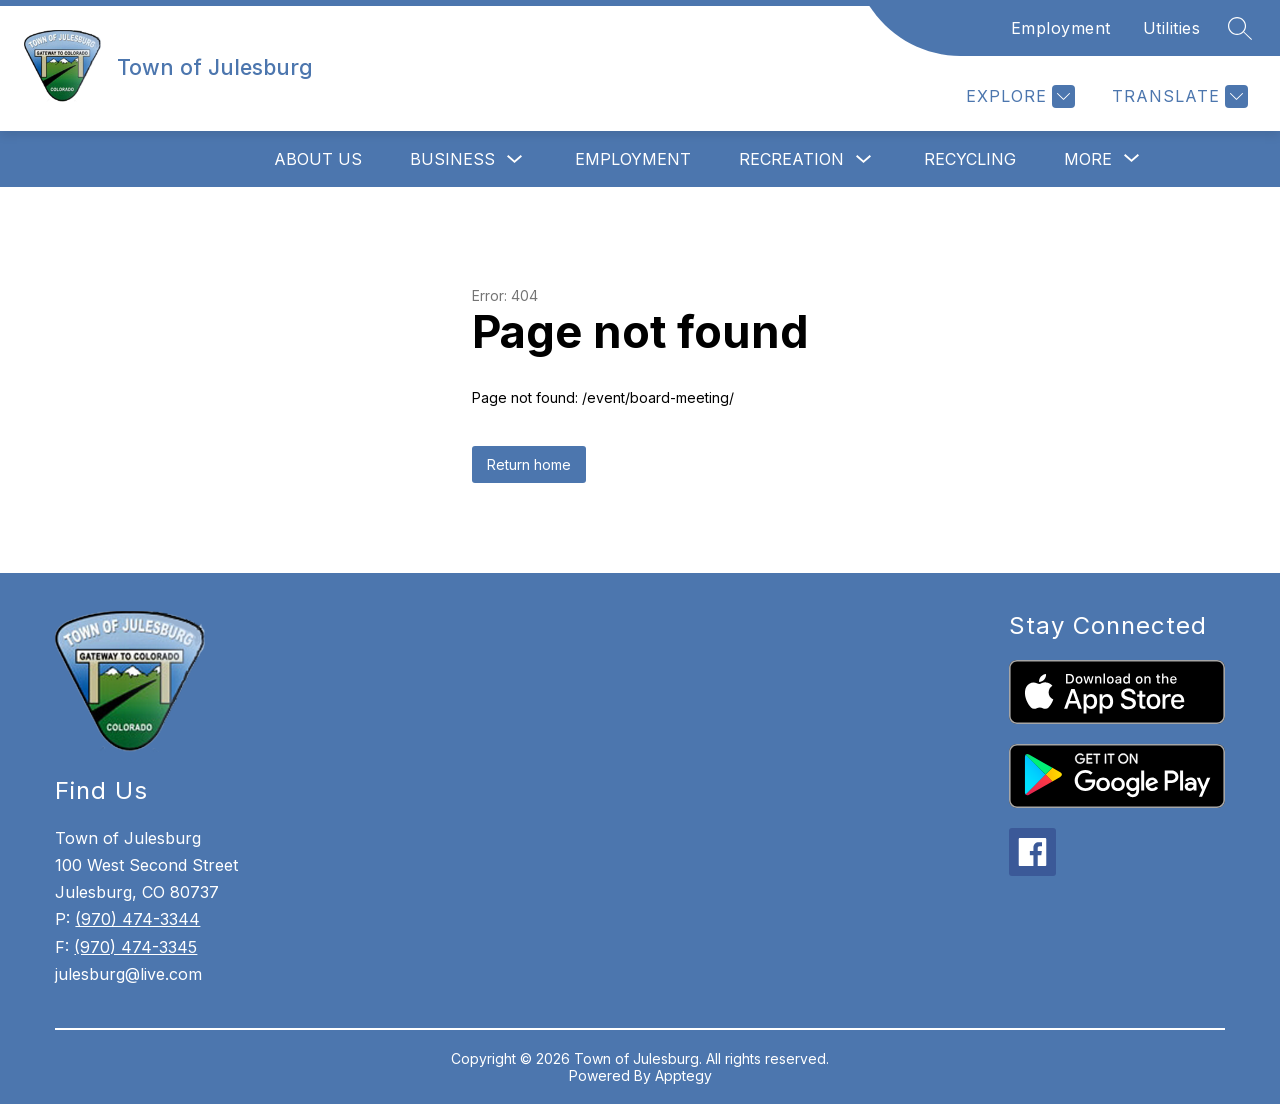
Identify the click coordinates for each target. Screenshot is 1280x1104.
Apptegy (683, 1075)
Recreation (791, 159)
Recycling (970, 159)
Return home (529, 464)
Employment (1061, 28)
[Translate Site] (1177, 96)
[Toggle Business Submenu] (515, 159)
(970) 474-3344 (137, 919)
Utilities (1172, 28)
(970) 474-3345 (135, 947)
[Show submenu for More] (1088, 159)
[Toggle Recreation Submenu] (864, 159)
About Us (318, 159)
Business (452, 159)
